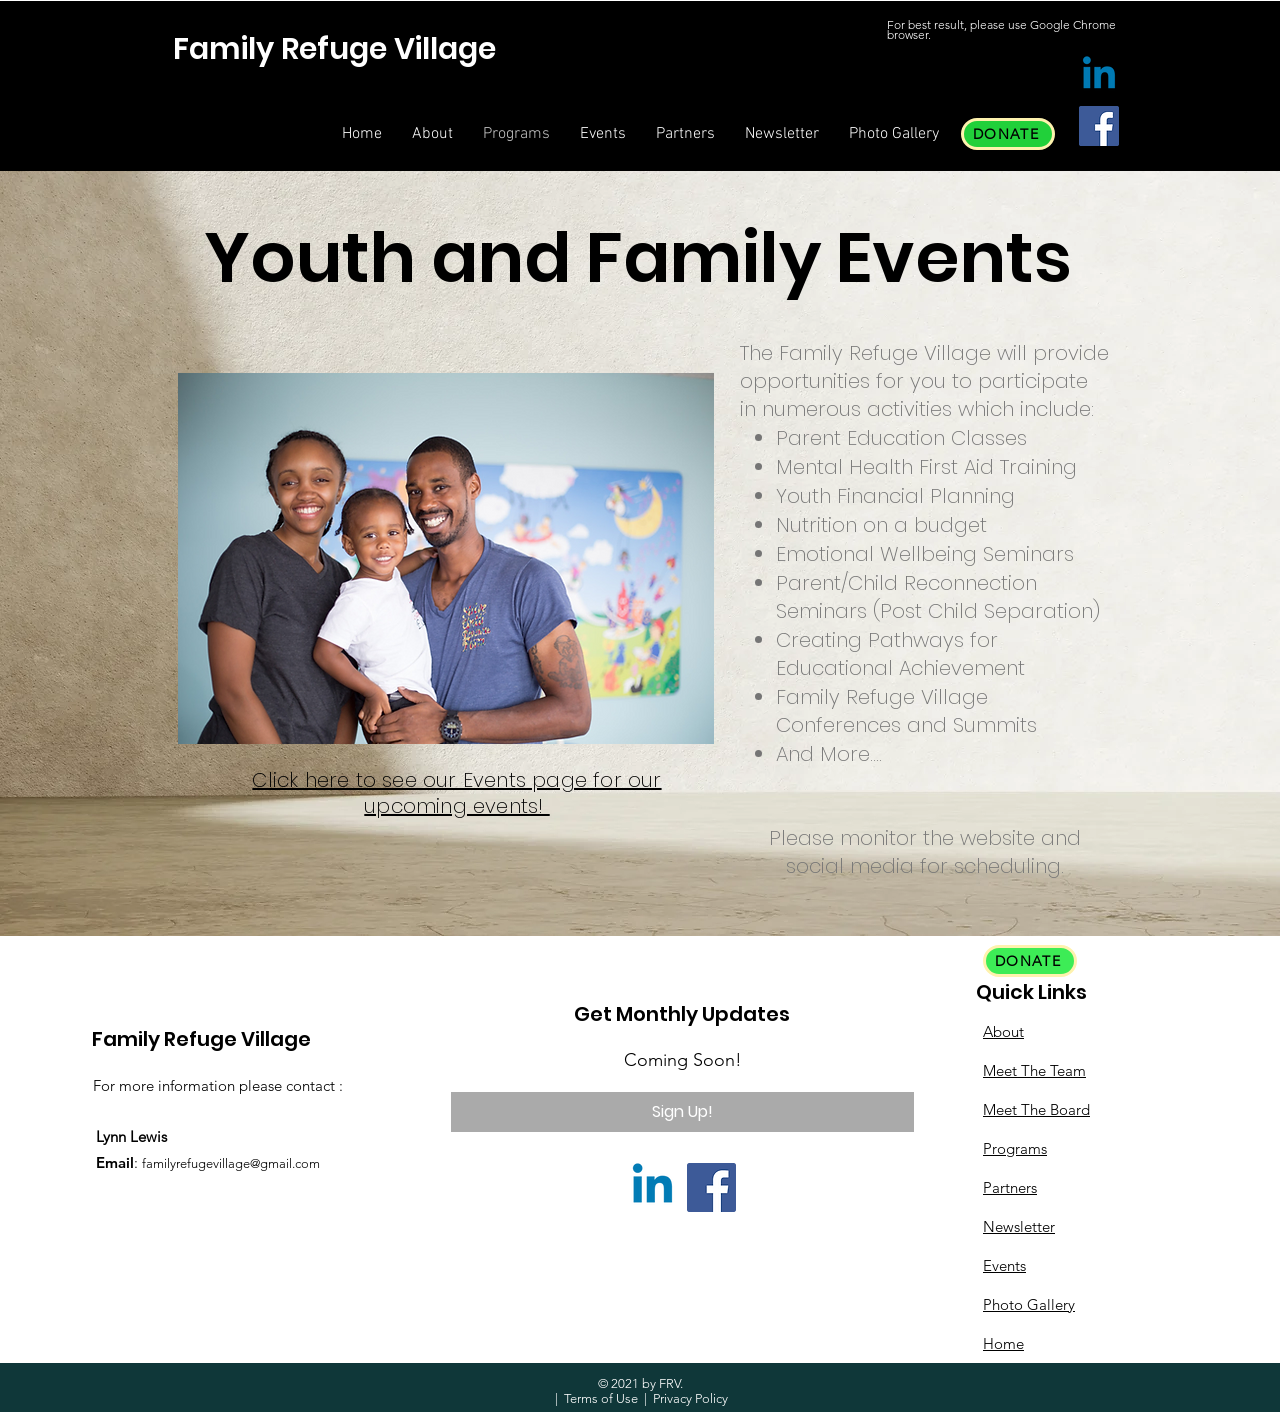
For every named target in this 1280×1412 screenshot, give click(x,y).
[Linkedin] (1099, 76)
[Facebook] (1099, 126)
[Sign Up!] (682, 1112)
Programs (1015, 1148)
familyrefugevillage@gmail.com (231, 1163)
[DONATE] (1008, 134)
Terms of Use (601, 1398)
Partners (1010, 1187)
